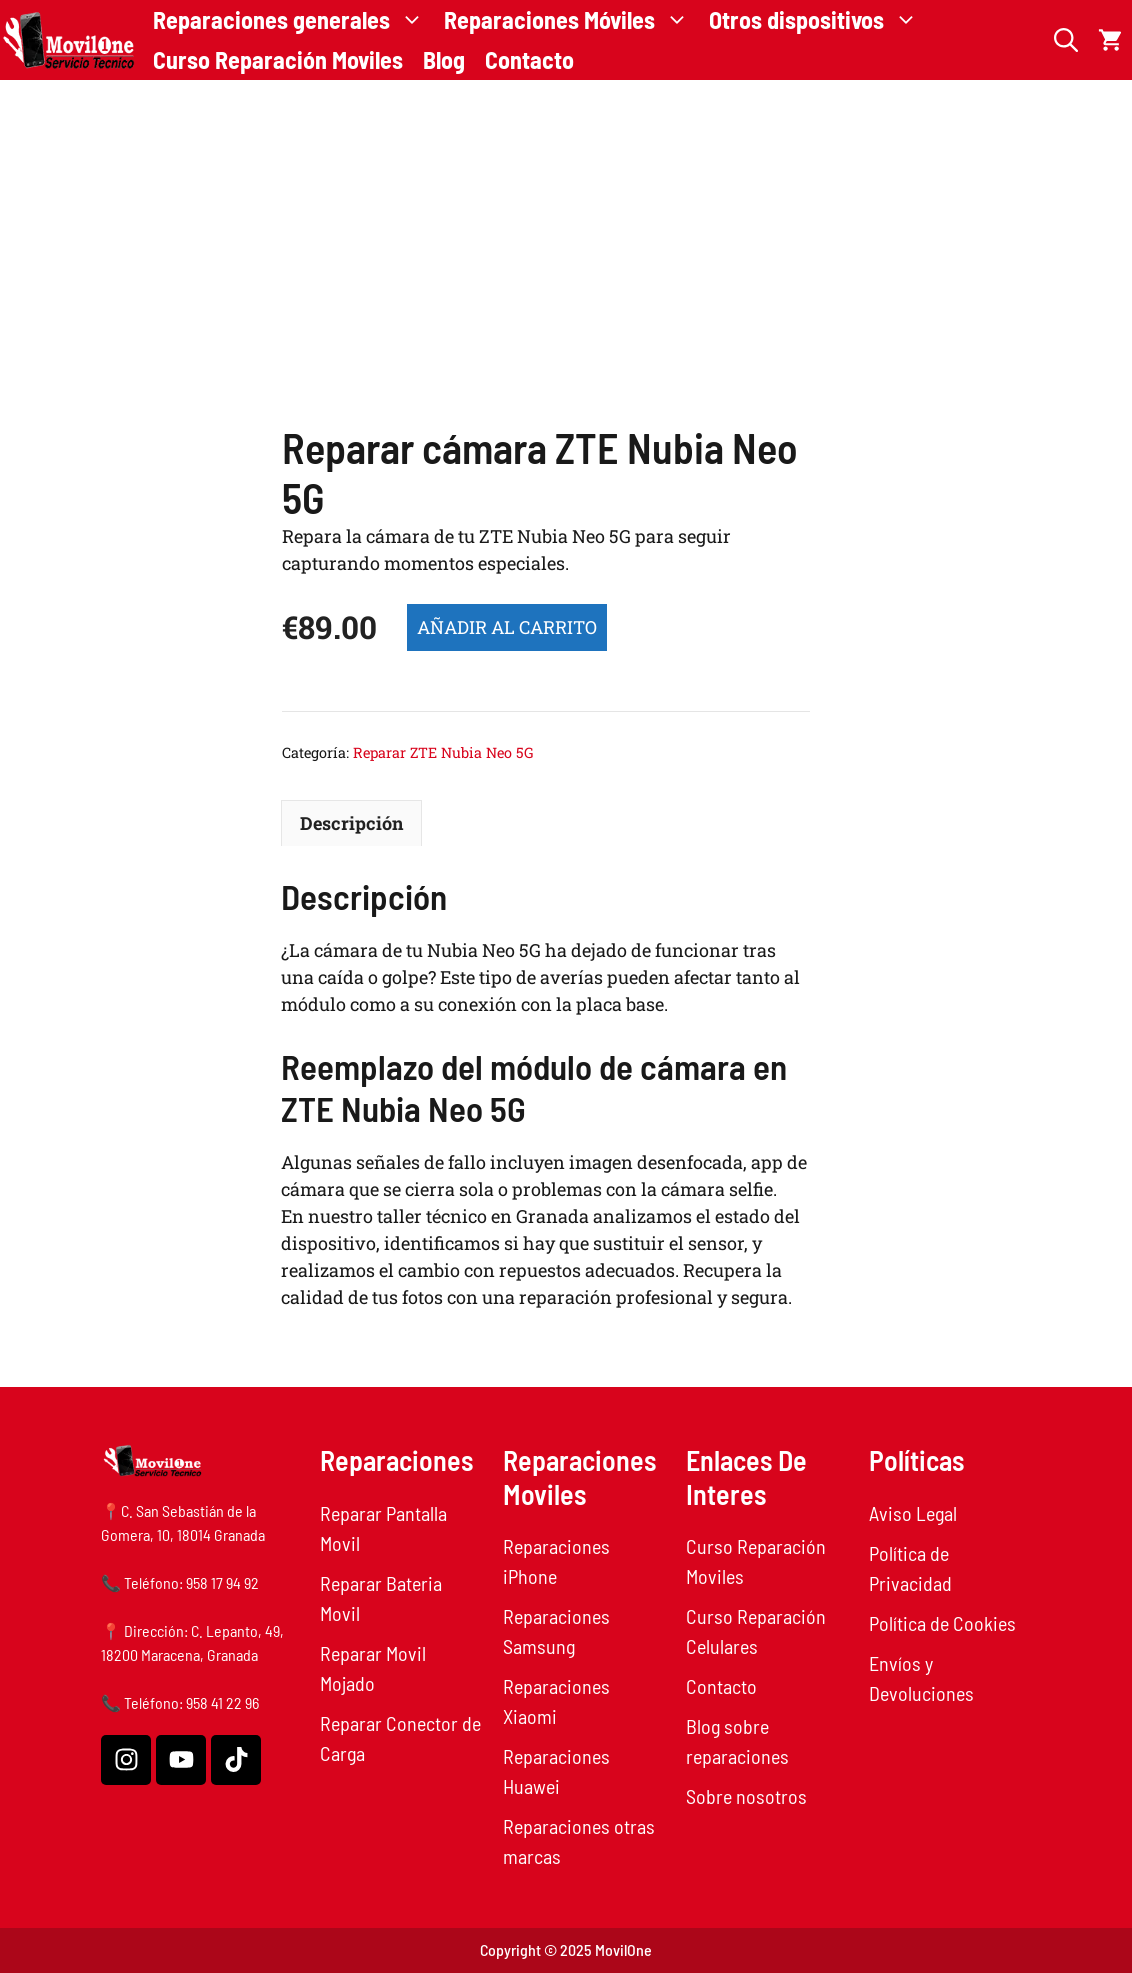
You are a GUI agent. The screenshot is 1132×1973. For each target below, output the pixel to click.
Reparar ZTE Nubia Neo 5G (443, 752)
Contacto (529, 59)
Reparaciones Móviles (571, 20)
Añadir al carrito (507, 627)
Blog (444, 59)
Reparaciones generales (293, 20)
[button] (1066, 40)
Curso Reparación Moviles (278, 59)
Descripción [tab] (351, 823)
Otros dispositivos (818, 20)
